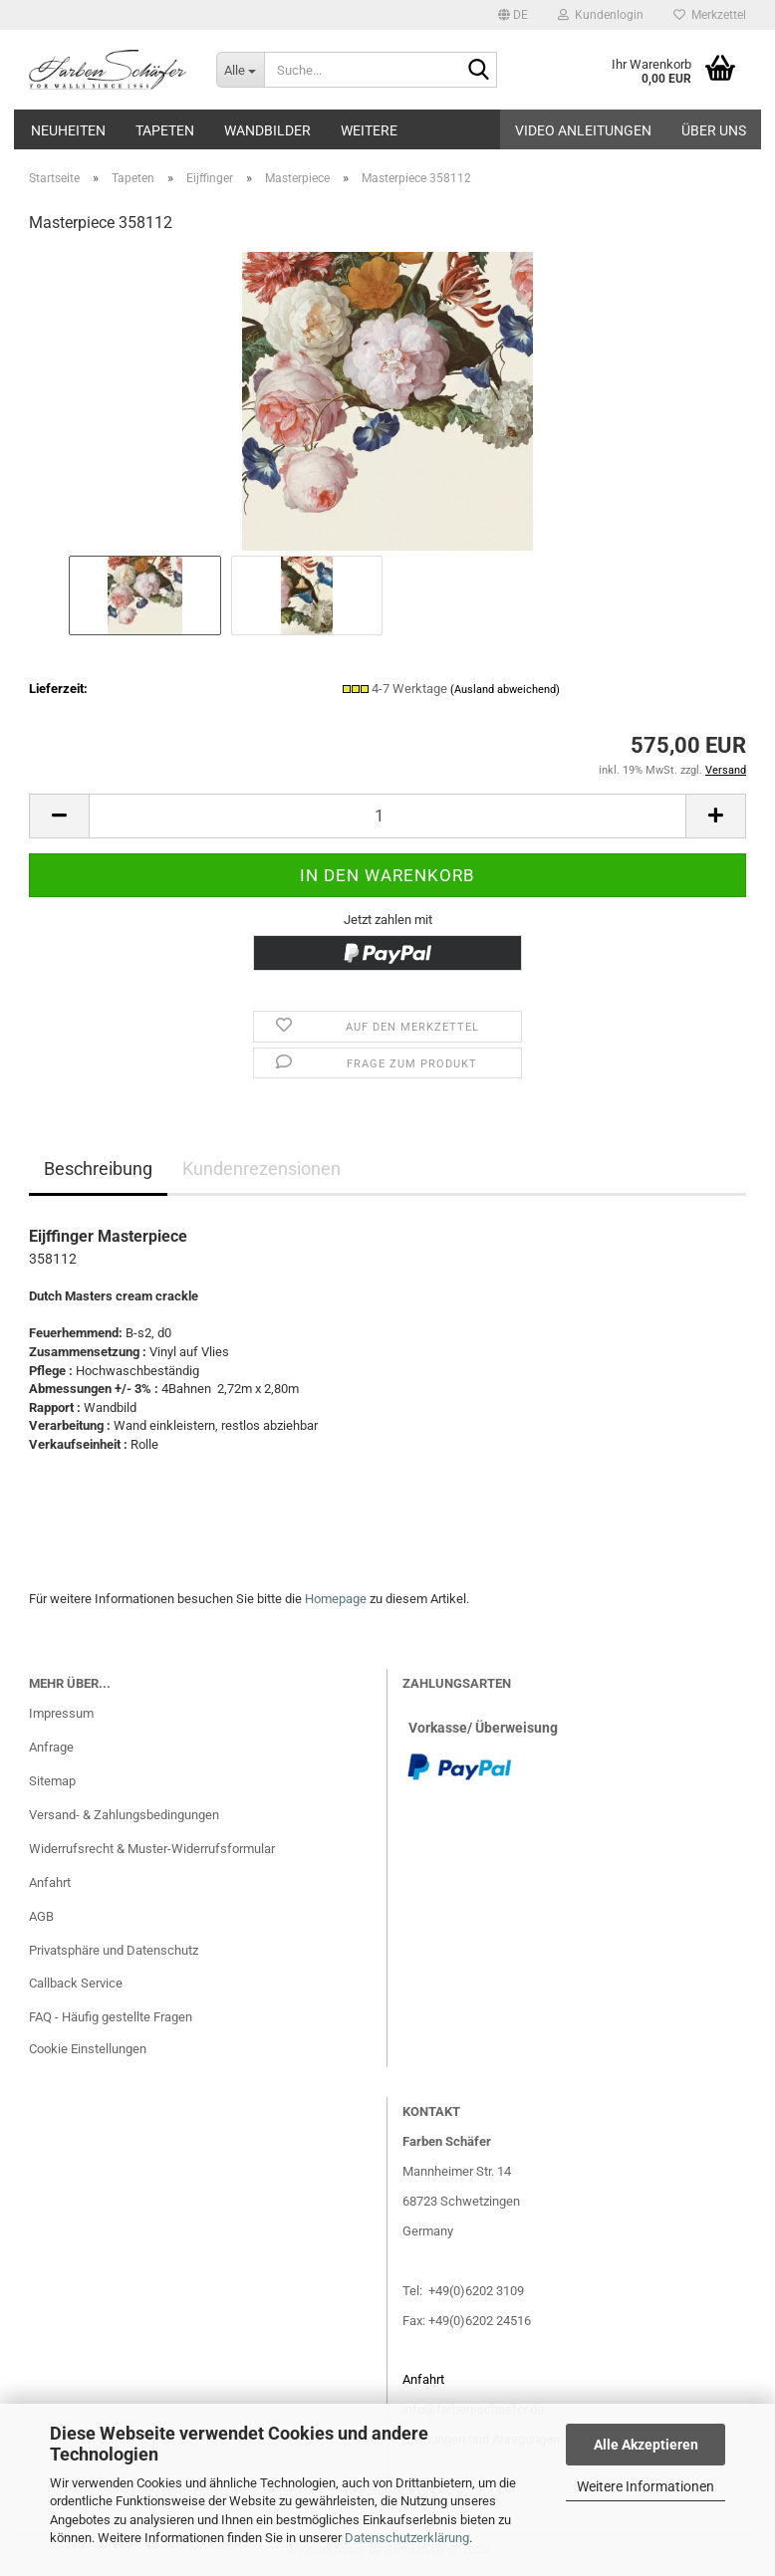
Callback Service (76, 1983)
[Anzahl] (387, 816)
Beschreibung (98, 1168)
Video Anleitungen (583, 130)
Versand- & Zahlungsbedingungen (124, 1814)
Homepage (336, 1598)
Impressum (61, 1713)
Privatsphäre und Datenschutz (113, 1950)
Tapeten (164, 130)
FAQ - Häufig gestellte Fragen (110, 2016)
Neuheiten (68, 130)
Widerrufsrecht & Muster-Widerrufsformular (152, 1848)
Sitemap (52, 1780)
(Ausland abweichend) (505, 689)
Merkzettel (709, 15)
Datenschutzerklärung (407, 2537)
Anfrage (51, 1747)
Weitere (369, 130)
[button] (513, 15)
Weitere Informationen (645, 2486)
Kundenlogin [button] (601, 15)
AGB (41, 1916)
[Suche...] (240, 70)
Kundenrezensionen (261, 1168)
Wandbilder (267, 130)
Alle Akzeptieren (646, 2445)
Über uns (713, 130)
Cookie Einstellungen (87, 2048)
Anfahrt (50, 1882)
